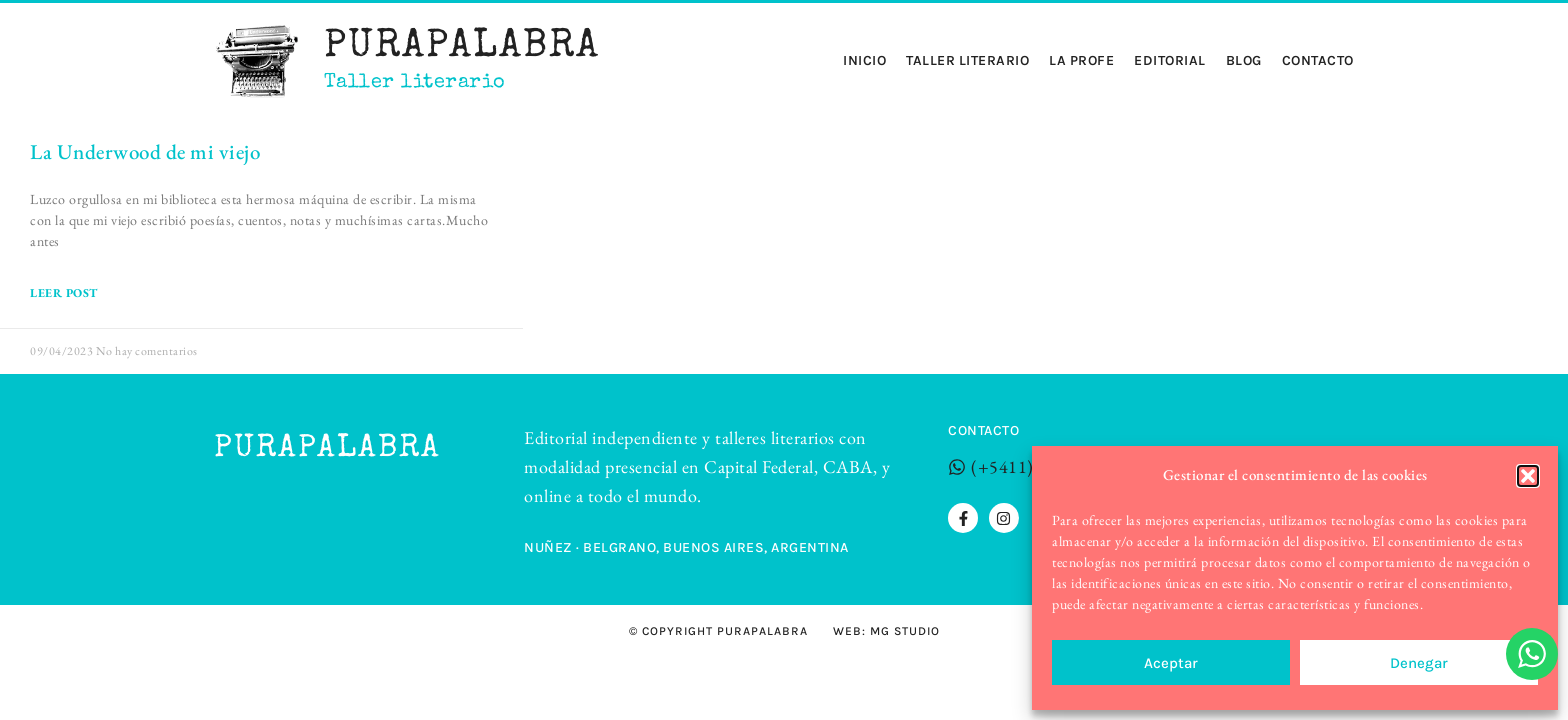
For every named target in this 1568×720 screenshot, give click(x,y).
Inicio (864, 61)
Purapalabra (462, 48)
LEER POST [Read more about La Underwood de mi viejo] (64, 293)
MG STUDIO (905, 631)
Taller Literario (967, 61)
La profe (1081, 61)
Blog (1244, 61)
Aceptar (1171, 663)
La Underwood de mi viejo (145, 151)
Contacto (1318, 61)
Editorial (1170, 61)
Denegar (1419, 663)
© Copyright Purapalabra (718, 631)
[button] (1528, 476)
